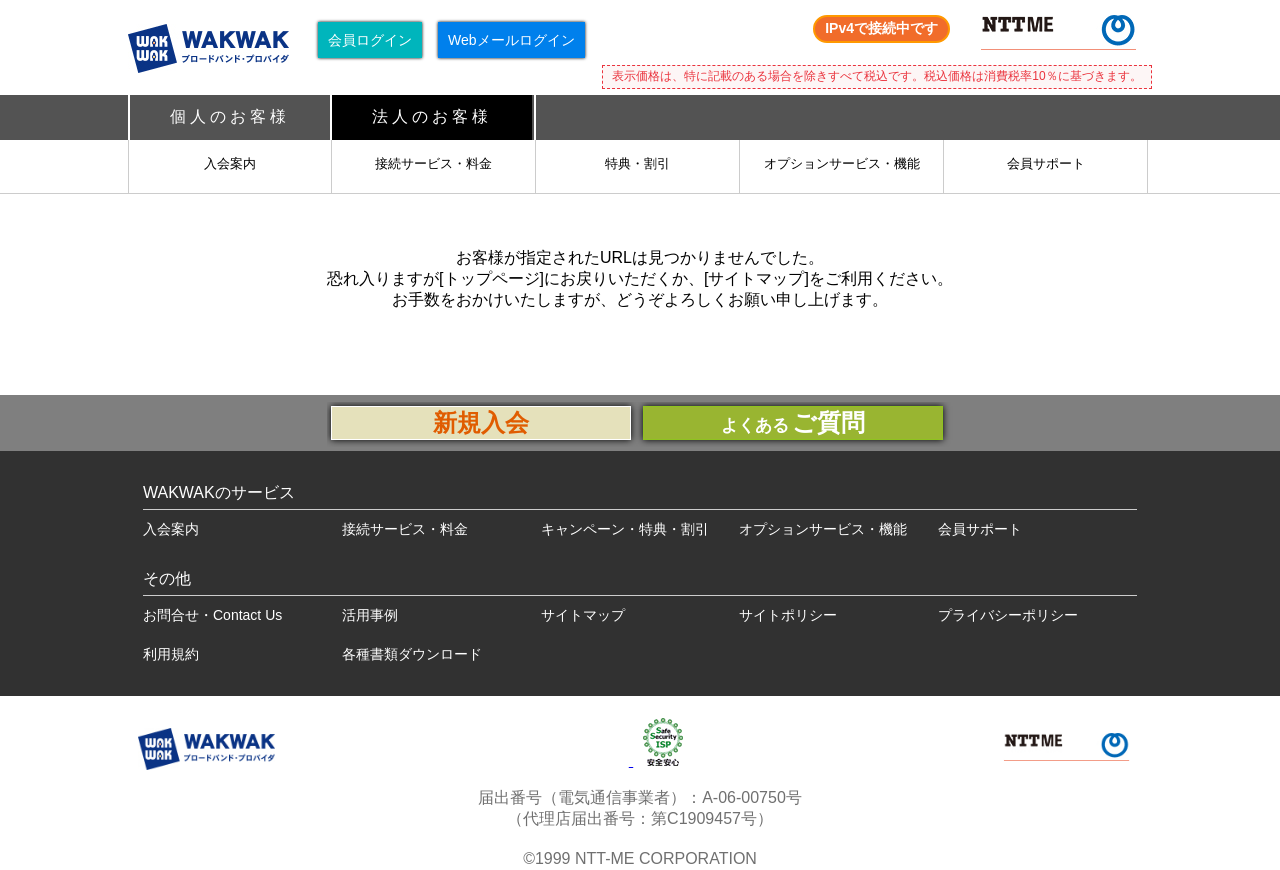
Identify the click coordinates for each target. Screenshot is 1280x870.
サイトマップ (583, 615)
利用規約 (171, 654)
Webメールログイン (511, 40)
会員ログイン (370, 40)
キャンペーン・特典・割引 (625, 529)
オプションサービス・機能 (842, 163)
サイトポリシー (788, 615)
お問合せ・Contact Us (212, 615)
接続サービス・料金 (433, 163)
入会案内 (230, 163)
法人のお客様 (432, 116)
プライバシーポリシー (1008, 615)
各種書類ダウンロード (412, 654)
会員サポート (1046, 163)
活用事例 (370, 615)
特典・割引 (637, 163)
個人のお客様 (230, 116)
